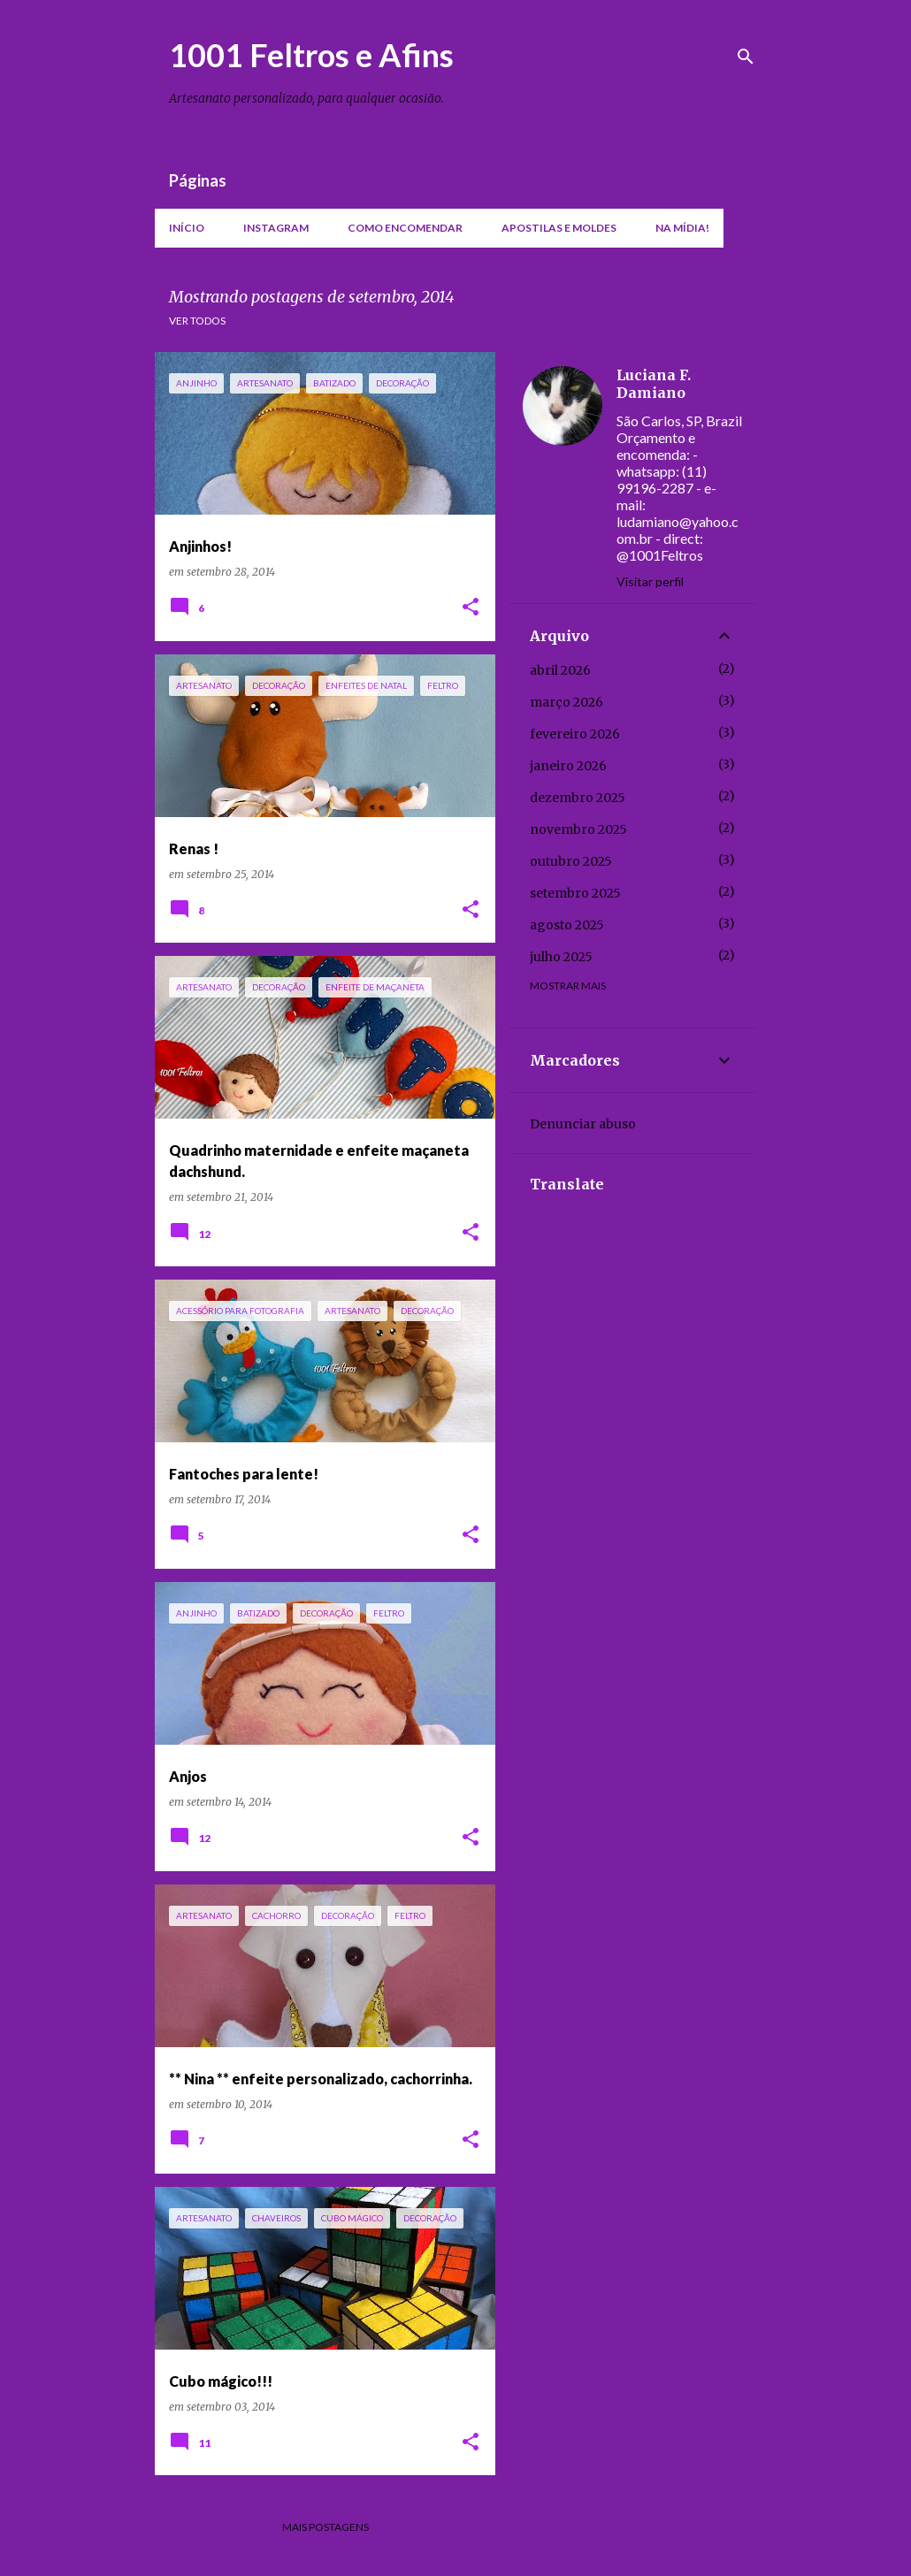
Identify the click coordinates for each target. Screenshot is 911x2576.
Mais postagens (325, 2527)
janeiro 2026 (568, 766)
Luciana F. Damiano (653, 383)
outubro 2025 (571, 861)
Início (186, 227)
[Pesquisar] (745, 56)
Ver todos (197, 320)
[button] (470, 608)
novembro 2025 (578, 829)
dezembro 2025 (577, 798)
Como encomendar (405, 227)
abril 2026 (560, 670)
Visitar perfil (650, 581)
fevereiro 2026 (575, 734)
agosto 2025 (567, 925)
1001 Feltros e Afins (311, 54)
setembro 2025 (575, 893)
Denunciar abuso (583, 1124)
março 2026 (566, 702)
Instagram (276, 227)
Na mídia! (682, 227)
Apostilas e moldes (558, 227)
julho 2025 (561, 957)
